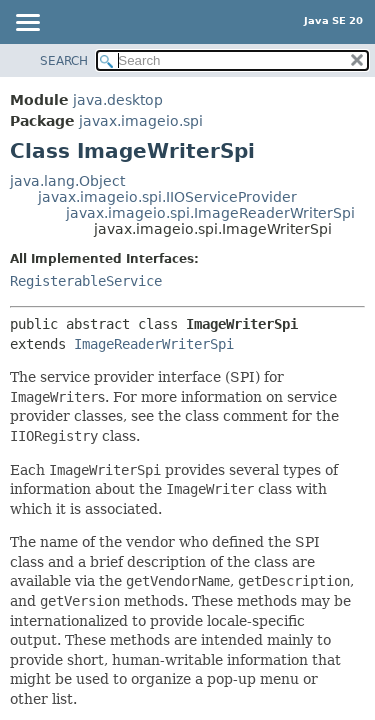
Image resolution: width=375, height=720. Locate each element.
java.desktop (118, 100)
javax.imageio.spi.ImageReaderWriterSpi (210, 213)
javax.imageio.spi (141, 121)
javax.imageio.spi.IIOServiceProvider (167, 197)
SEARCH (64, 61)
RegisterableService (86, 281)
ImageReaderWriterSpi (154, 344)
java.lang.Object (67, 181)
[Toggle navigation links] (27, 24)
